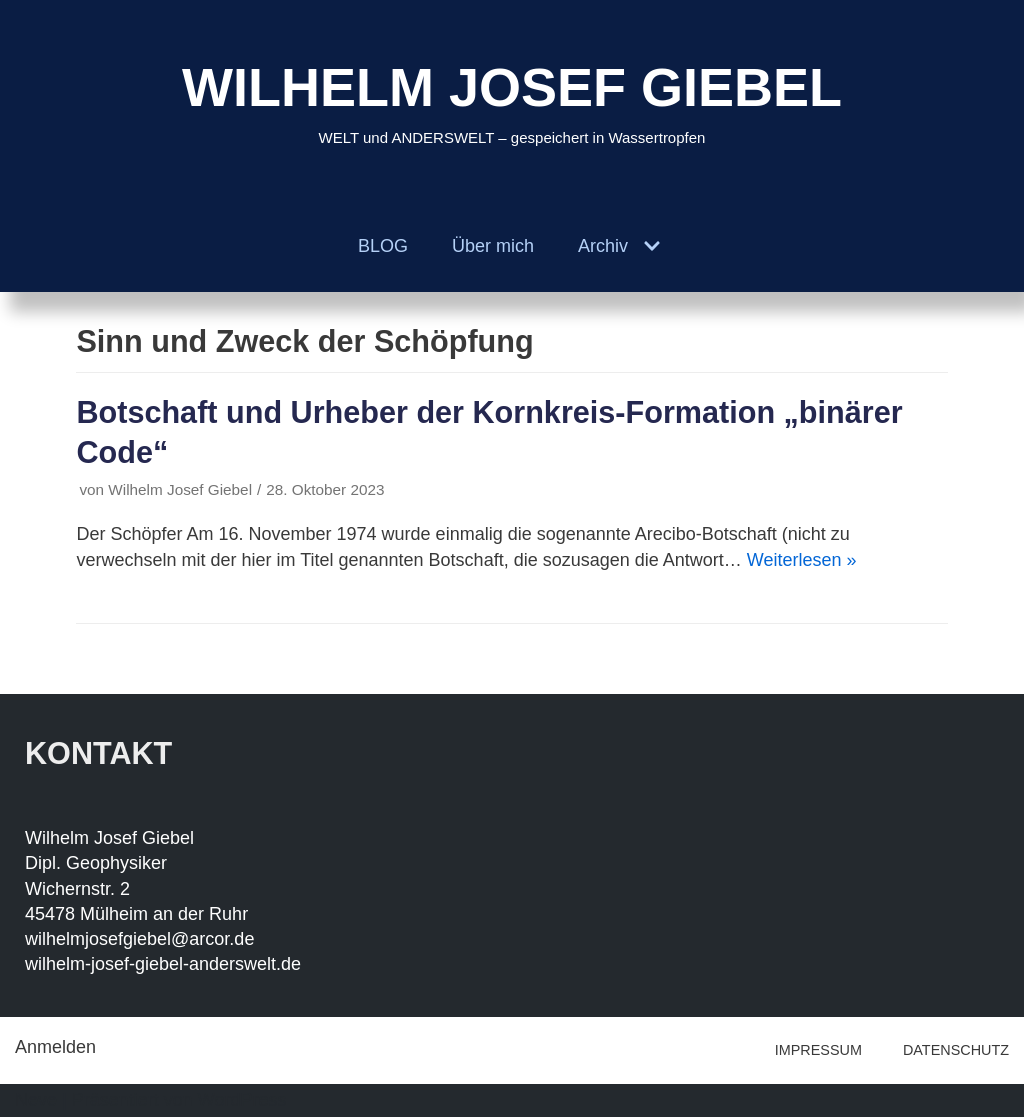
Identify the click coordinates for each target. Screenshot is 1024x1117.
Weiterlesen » (802, 560)
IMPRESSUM (818, 1050)
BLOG (383, 246)
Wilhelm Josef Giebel (180, 489)
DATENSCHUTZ (956, 1050)
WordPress (242, 1100)
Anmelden (55, 1047)
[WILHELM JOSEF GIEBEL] (512, 100)
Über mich (493, 246)
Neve (36, 1100)
